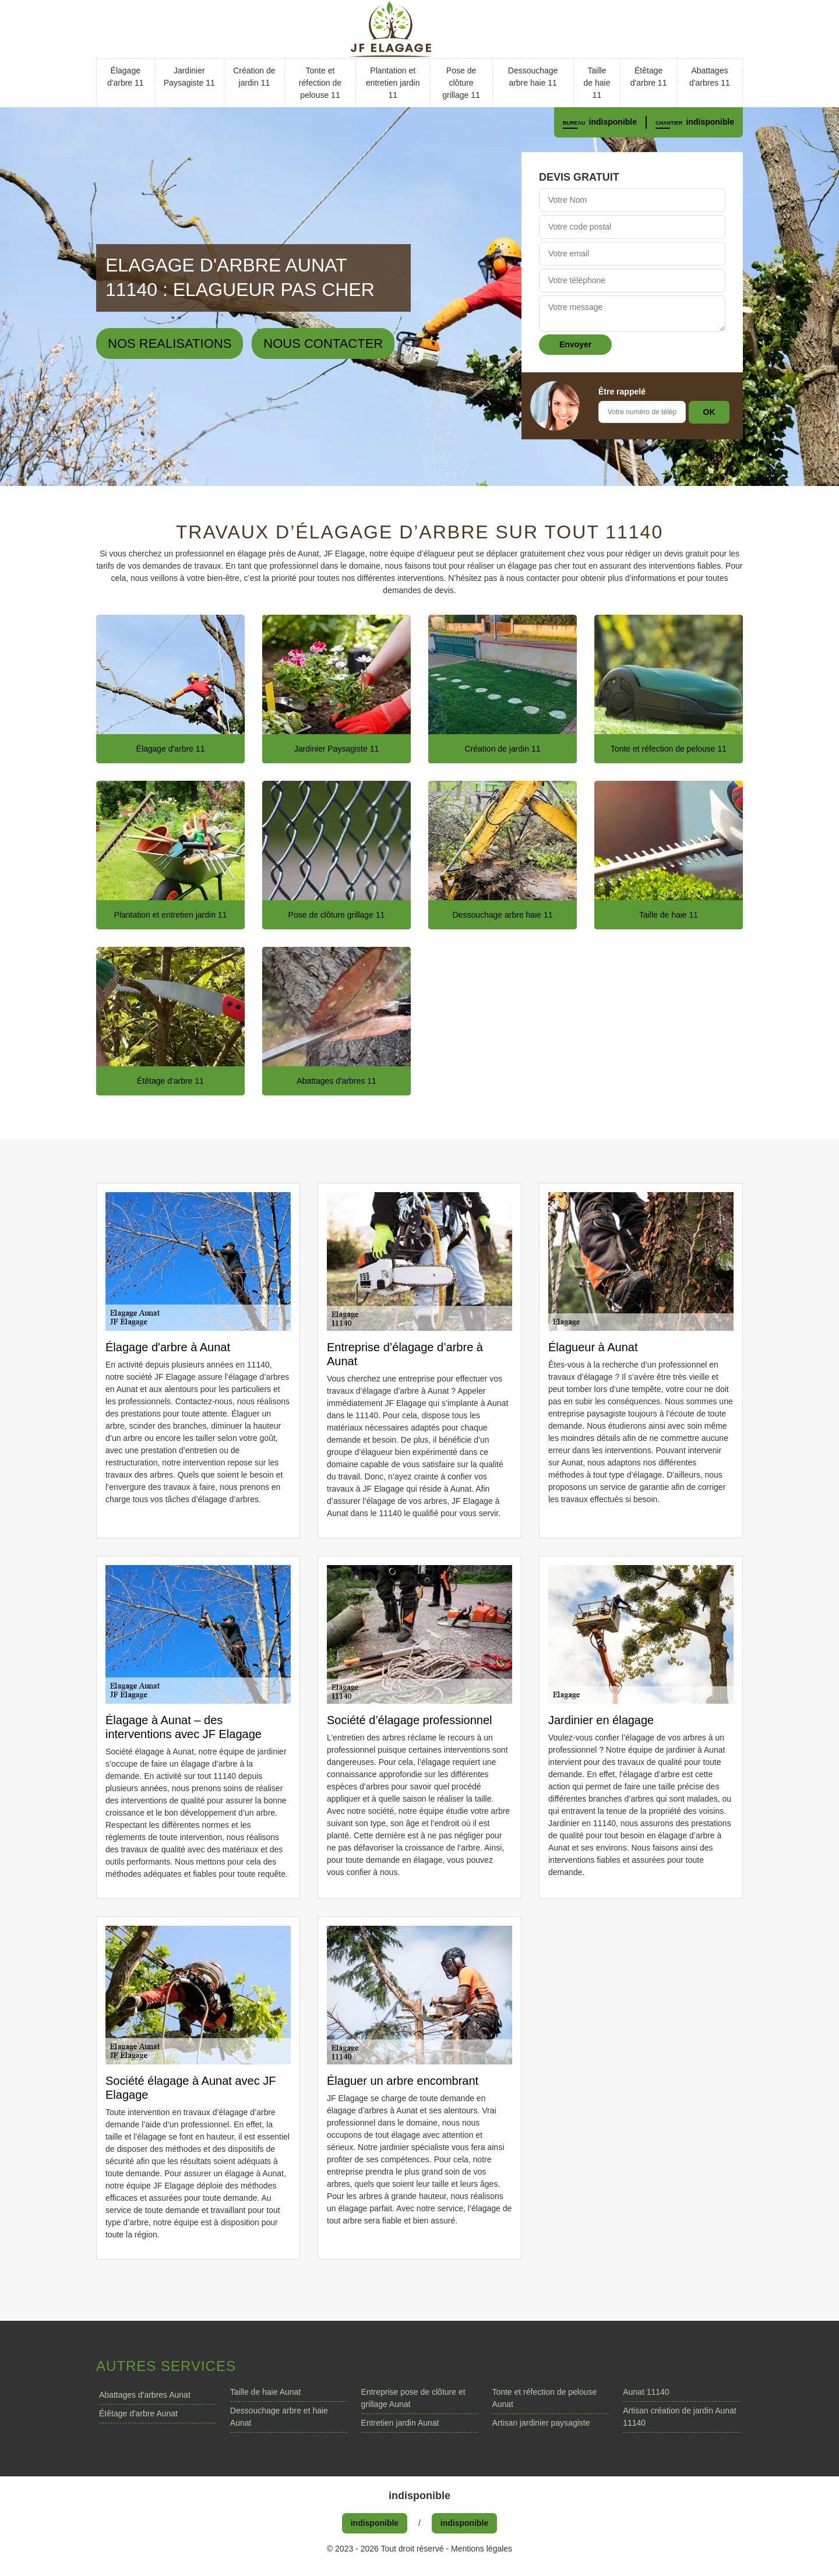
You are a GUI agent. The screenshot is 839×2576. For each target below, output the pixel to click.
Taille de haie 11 (597, 83)
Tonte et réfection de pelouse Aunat (544, 2398)
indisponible (613, 121)
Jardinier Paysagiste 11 (189, 76)
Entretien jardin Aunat (400, 2422)
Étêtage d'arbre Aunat (138, 2413)
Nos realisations (169, 343)
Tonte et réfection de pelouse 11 (320, 83)
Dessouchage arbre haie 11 (533, 76)
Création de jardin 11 (254, 76)
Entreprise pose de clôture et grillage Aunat (413, 2398)
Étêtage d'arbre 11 (648, 76)
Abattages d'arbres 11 (709, 76)
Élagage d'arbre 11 (125, 76)
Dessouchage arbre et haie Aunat (279, 2416)
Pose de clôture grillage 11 (461, 83)
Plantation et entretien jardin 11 (393, 83)
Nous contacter (323, 343)
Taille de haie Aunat (265, 2392)
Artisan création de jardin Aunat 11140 (679, 2416)
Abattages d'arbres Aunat (145, 2394)
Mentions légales (481, 2548)
